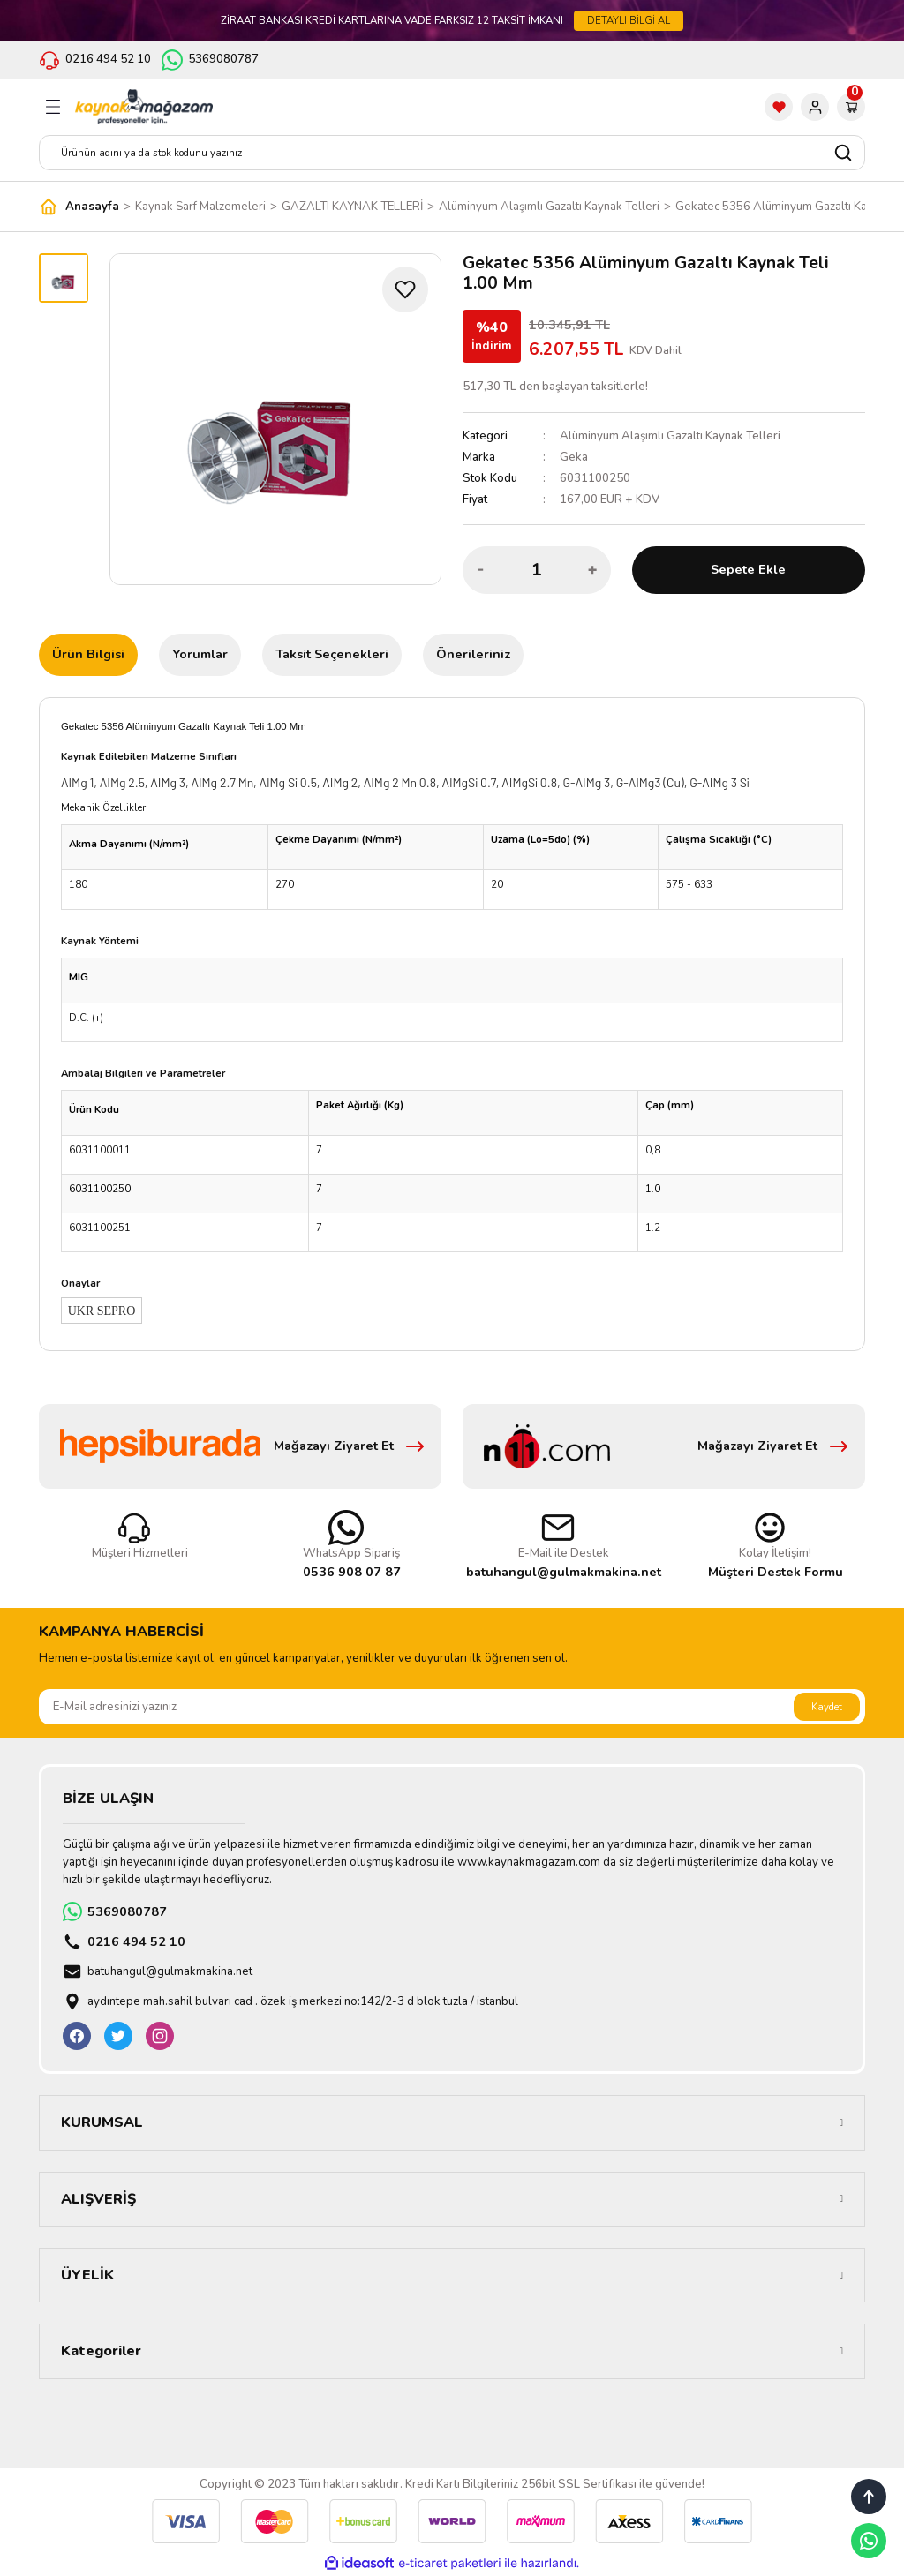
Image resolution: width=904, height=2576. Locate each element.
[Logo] (144, 106)
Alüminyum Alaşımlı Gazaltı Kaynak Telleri (670, 436)
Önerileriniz (473, 654)
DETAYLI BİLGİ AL (628, 20)
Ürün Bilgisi (88, 654)
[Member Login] (815, 107)
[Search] (452, 152)
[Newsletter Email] (452, 1706)
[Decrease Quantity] (481, 570)
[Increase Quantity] (592, 570)
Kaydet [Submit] (826, 1707)
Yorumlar (200, 654)
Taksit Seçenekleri (331, 654)
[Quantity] (537, 570)
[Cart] (851, 107)
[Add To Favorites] (405, 289)
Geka (574, 457)
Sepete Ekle (748, 569)
